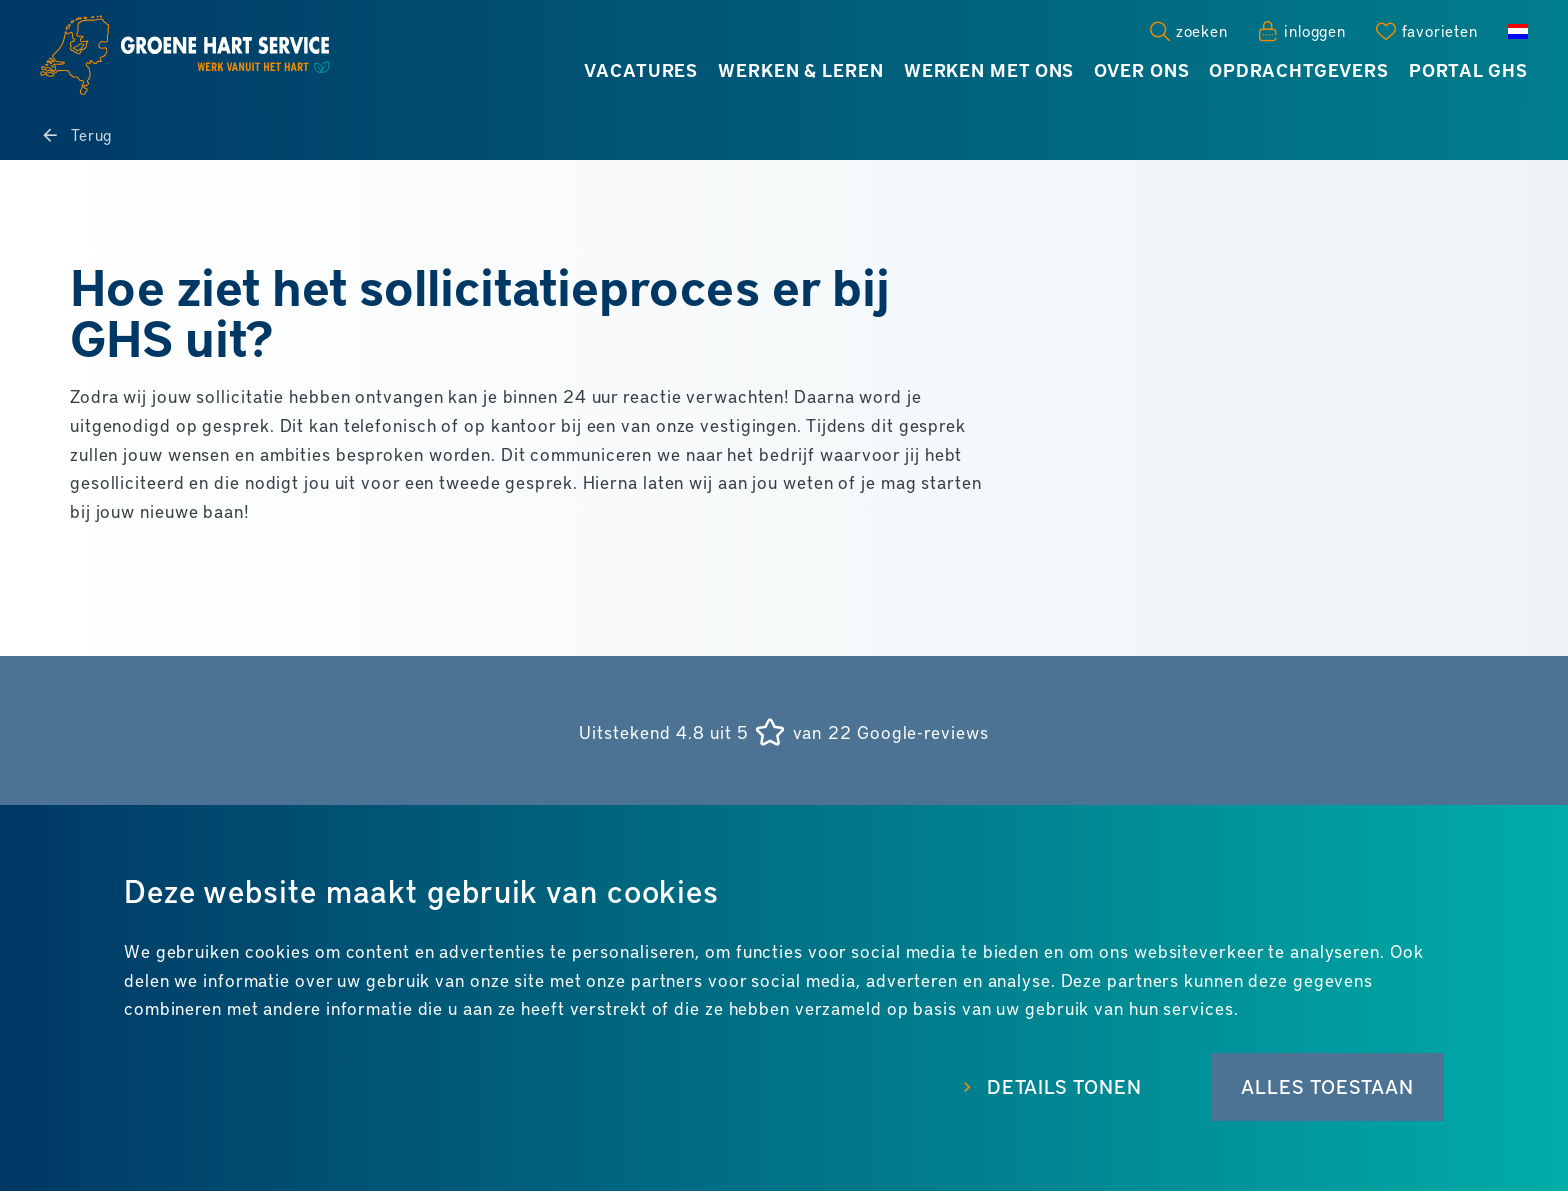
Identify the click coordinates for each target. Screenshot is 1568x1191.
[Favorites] (1427, 31)
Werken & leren (801, 70)
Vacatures (641, 70)
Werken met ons (989, 70)
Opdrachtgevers (1299, 70)
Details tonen (1064, 1086)
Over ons (1141, 70)
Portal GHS (1468, 70)
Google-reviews (923, 732)
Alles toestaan (1327, 1086)
